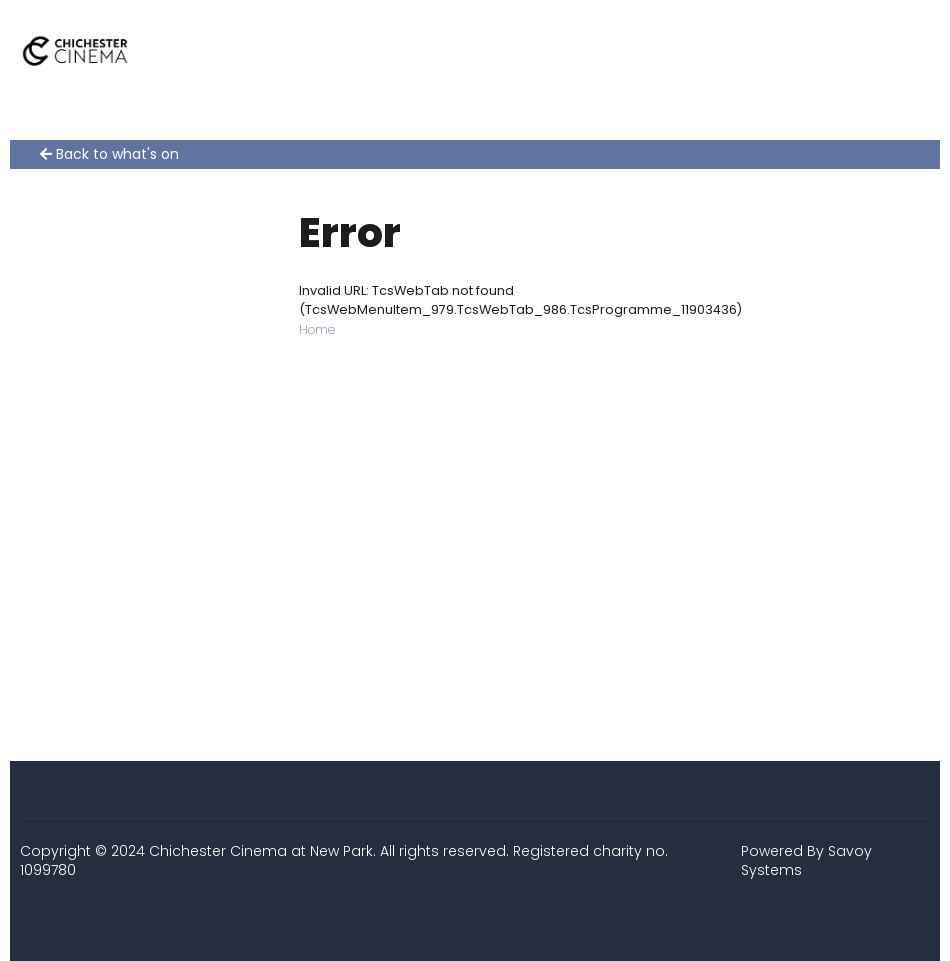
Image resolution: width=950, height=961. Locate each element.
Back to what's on (109, 154)
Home (317, 329)
